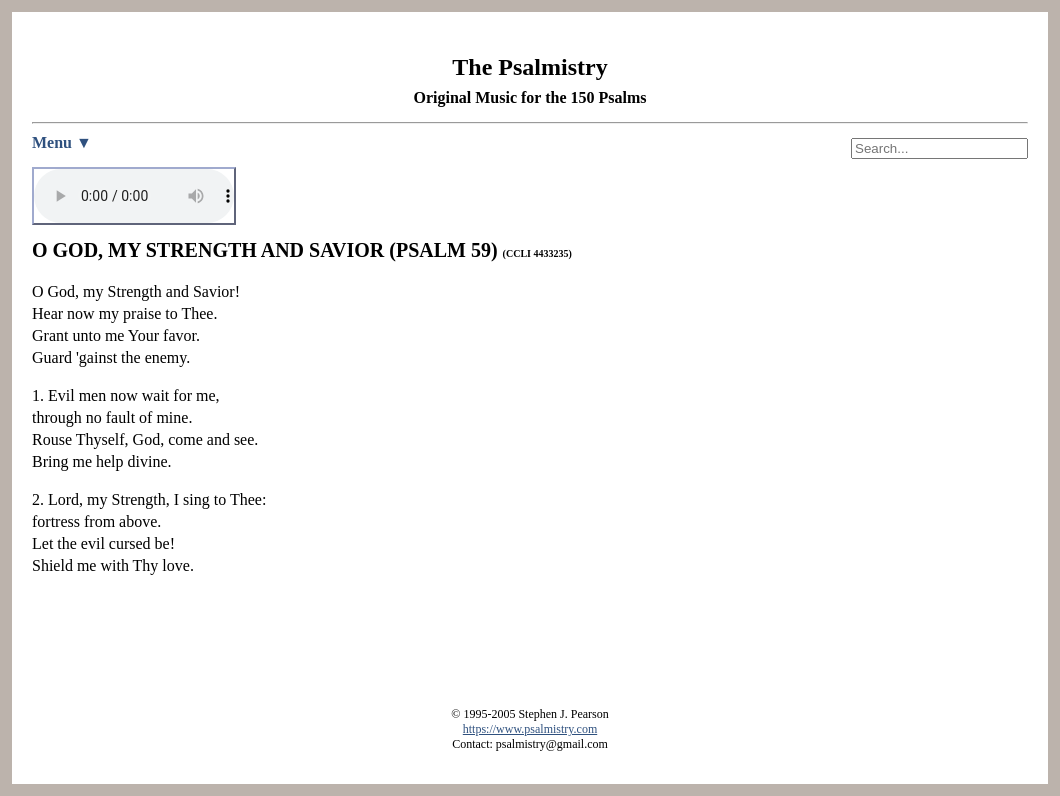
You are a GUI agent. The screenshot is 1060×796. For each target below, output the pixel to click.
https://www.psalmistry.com (530, 729)
